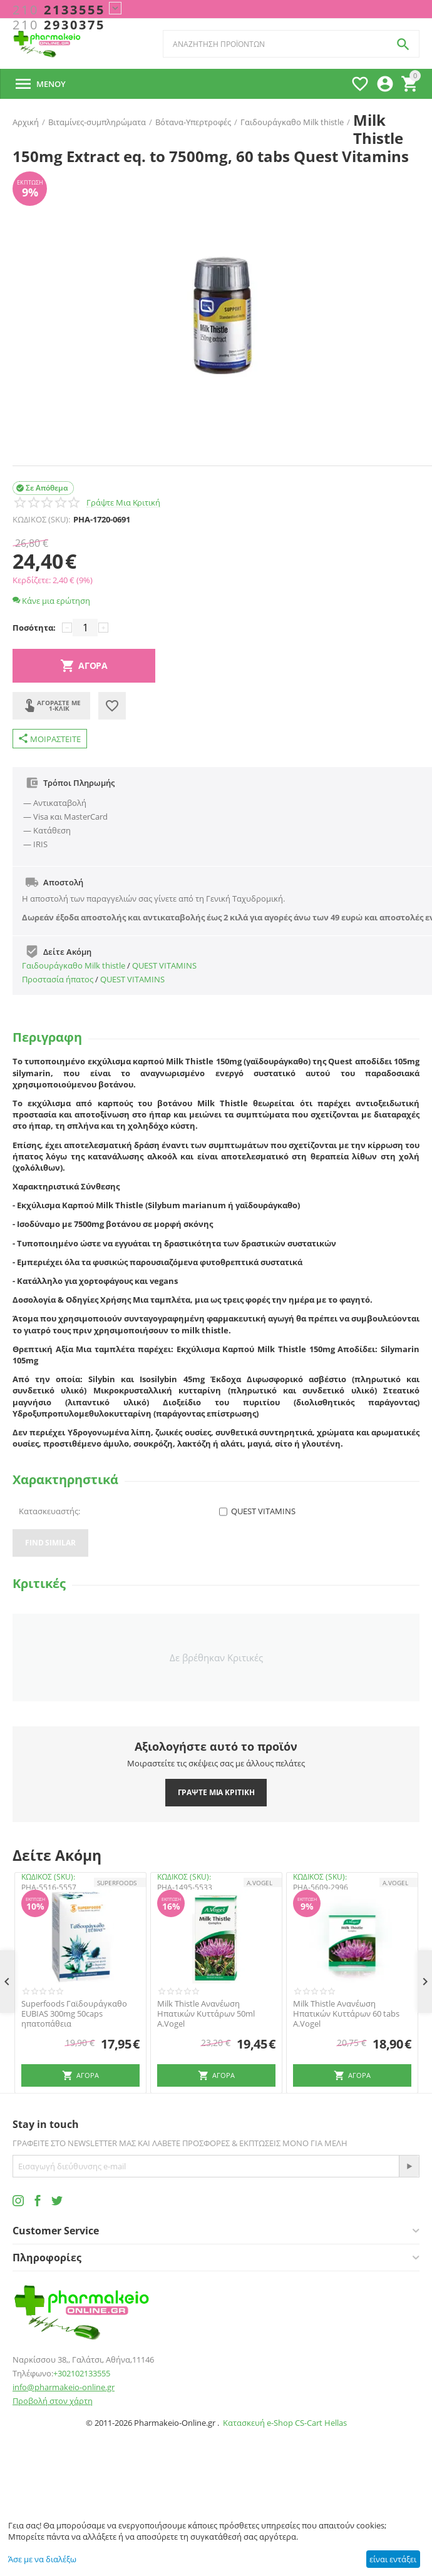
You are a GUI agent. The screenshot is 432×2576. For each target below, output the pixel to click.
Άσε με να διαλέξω (42, 2559)
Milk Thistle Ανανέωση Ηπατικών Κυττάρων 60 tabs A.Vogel (346, 2014)
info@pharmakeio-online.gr (64, 2387)
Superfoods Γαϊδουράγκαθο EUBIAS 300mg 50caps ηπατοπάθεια (74, 2014)
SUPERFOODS (116, 1882)
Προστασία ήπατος (57, 979)
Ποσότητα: (34, 627)
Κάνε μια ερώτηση (51, 600)
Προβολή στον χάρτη (53, 2400)
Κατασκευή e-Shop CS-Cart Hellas (285, 2422)
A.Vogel (259, 1882)
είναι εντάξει (392, 2559)
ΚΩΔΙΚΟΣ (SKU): (41, 519)
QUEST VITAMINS (164, 965)
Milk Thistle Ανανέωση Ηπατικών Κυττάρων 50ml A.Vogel (206, 2014)
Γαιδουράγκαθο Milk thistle (73, 965)
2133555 (59, 10)
